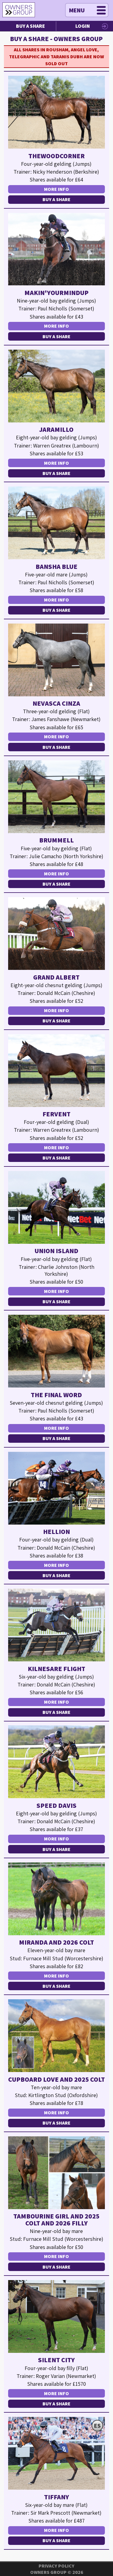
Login (82, 26)
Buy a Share (30, 26)
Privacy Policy (56, 2566)
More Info (56, 189)
